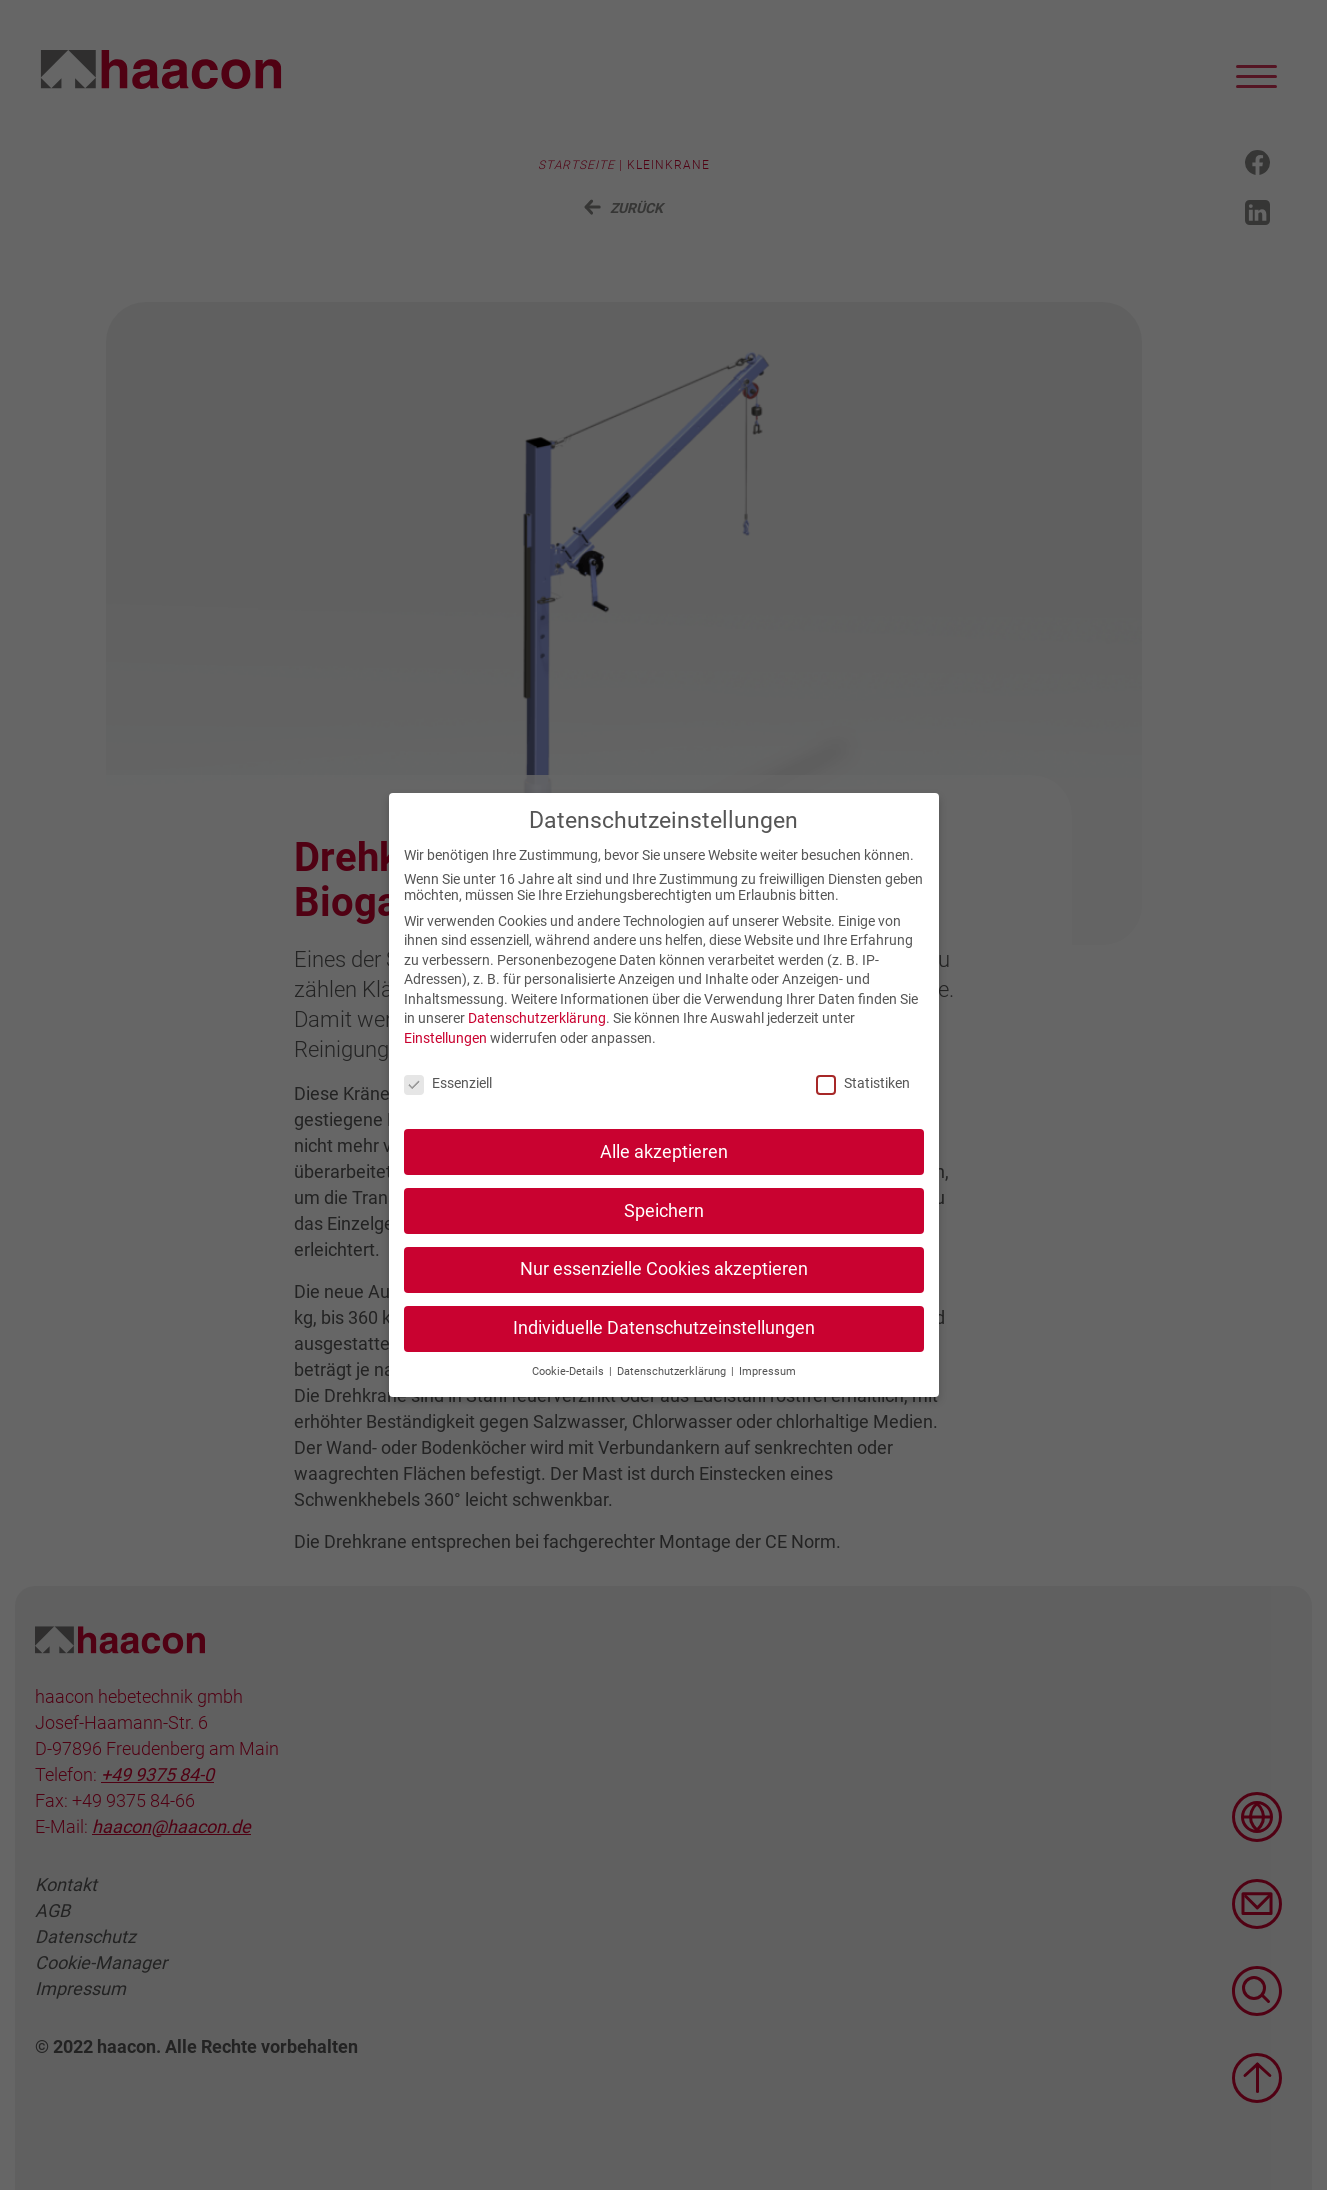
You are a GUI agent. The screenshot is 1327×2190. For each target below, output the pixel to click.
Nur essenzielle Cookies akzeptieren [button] (664, 1293)
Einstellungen (445, 1062)
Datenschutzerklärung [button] (673, 1395)
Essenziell (448, 1107)
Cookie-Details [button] (569, 1395)
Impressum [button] (767, 1395)
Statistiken (863, 1107)
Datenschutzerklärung (537, 1042)
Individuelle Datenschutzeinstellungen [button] (664, 1352)
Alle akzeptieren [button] (664, 1175)
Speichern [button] (664, 1234)
